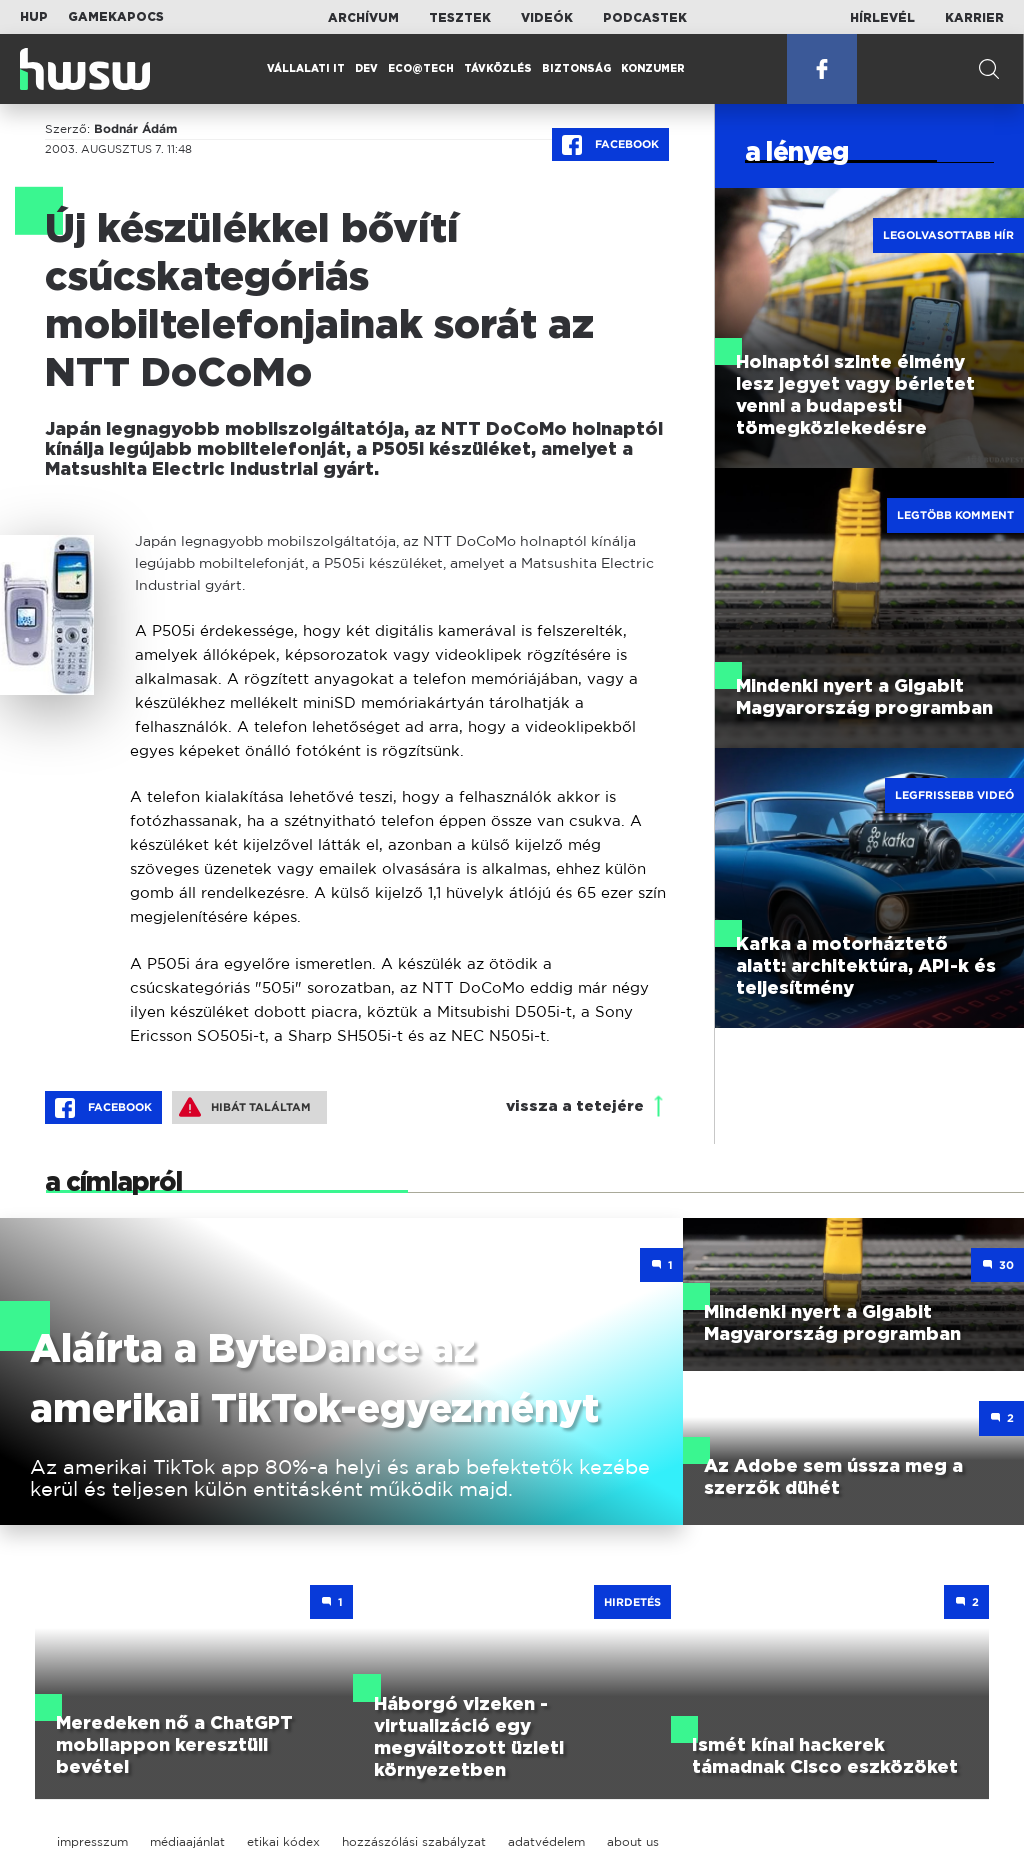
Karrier (974, 18)
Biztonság (576, 69)
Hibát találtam (245, 1107)
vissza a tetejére (575, 1106)
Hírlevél (882, 18)
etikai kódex (283, 1841)
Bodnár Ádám (135, 129)
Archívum (363, 18)
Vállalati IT (306, 69)
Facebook (610, 145)
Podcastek (645, 18)
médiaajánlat (187, 1841)
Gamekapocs (116, 17)
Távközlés (498, 69)
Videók (547, 18)
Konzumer (653, 69)
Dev (366, 69)
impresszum (92, 1841)
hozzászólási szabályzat (414, 1841)
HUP (34, 17)
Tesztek (460, 18)
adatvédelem (546, 1841)
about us (633, 1841)
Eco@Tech (421, 69)
